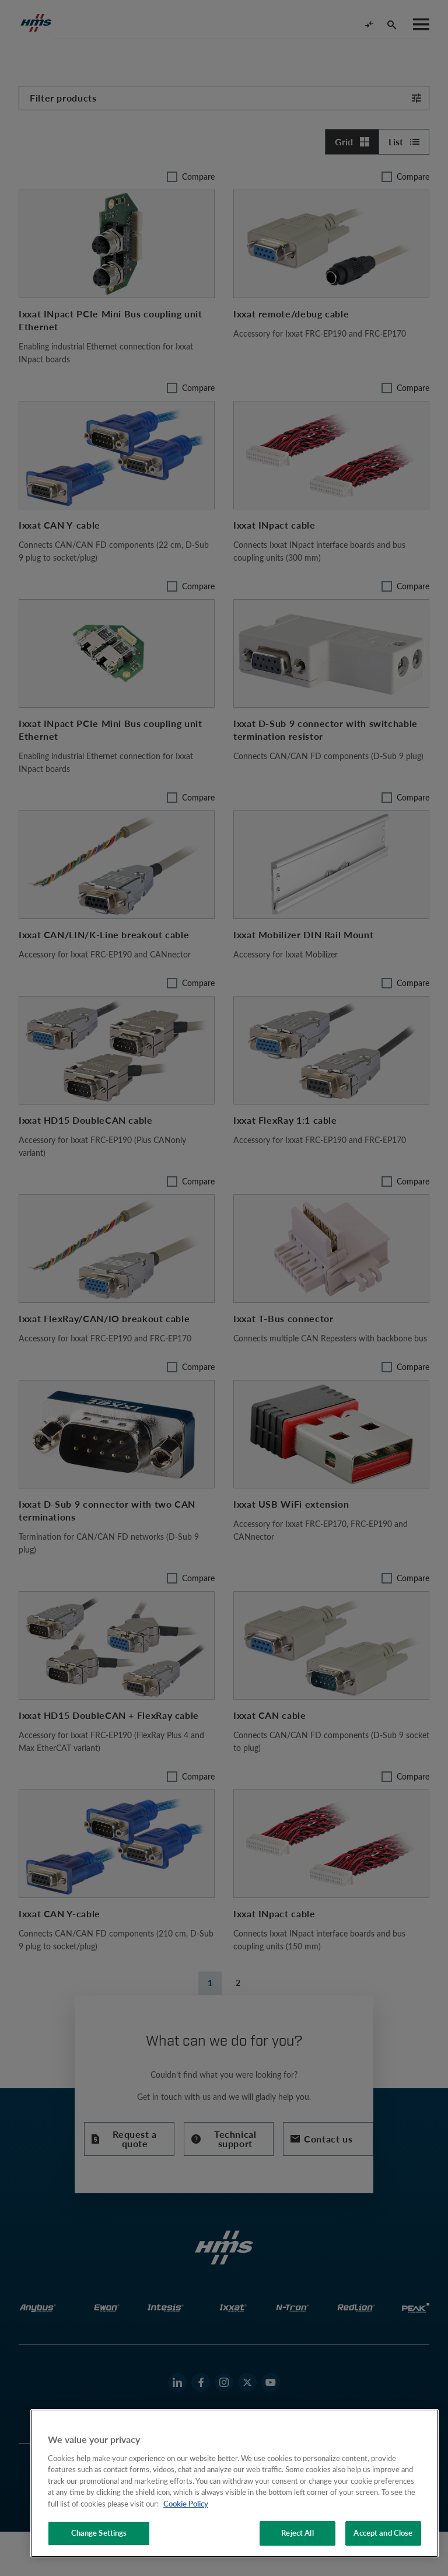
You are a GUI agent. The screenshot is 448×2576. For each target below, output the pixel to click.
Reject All (297, 2533)
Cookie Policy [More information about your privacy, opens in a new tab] (185, 2503)
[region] (234, 2483)
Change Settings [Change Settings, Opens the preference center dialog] (99, 2533)
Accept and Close (383, 2533)
